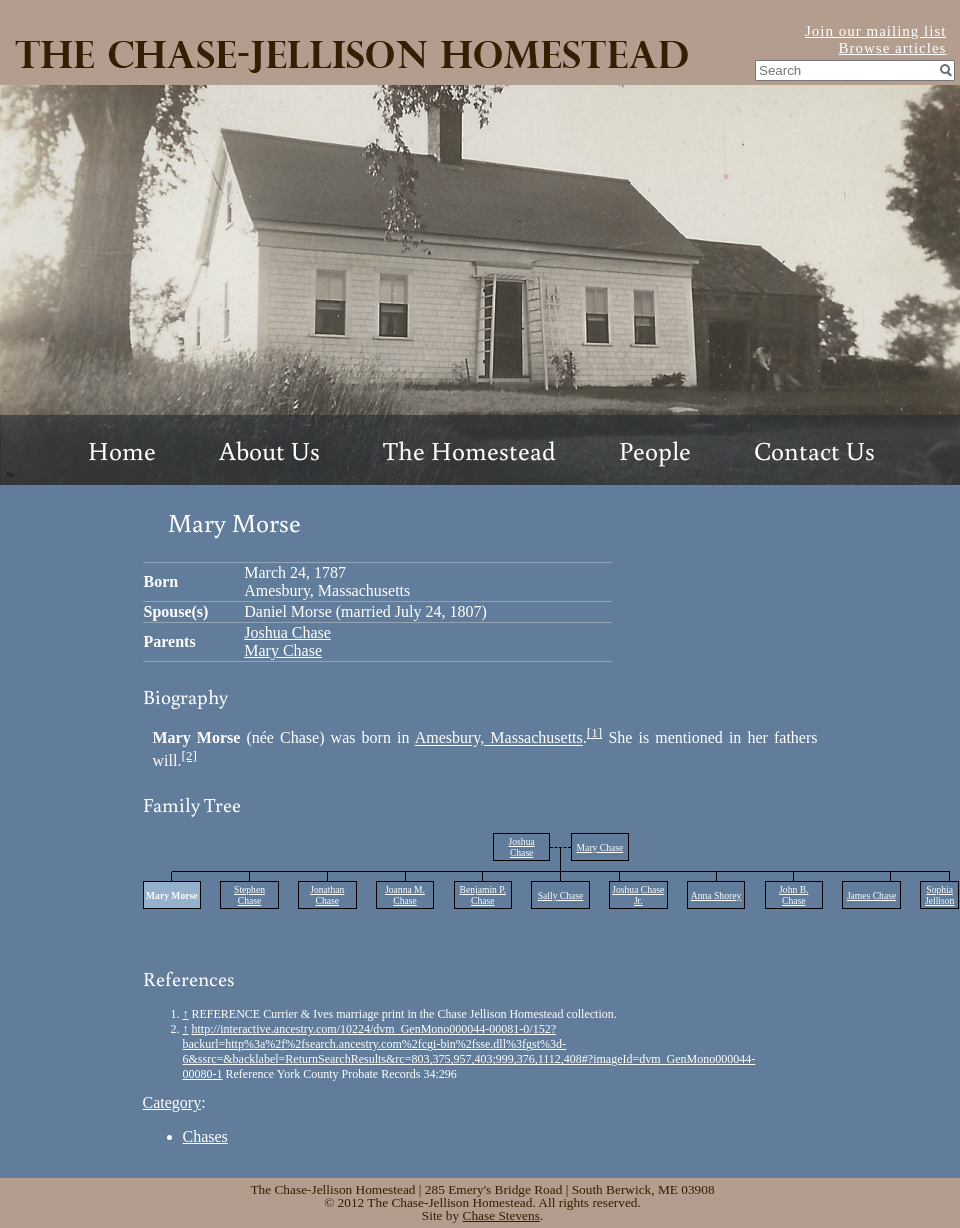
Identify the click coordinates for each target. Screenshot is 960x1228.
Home (122, 450)
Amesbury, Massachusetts (499, 738)
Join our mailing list (875, 31)
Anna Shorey (716, 895)
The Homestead (469, 450)
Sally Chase (561, 895)
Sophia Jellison (939, 895)
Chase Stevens (501, 1215)
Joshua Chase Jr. (638, 895)
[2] (189, 755)
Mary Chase (283, 650)
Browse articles (893, 48)
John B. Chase (793, 895)
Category (172, 1102)
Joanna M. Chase (405, 895)
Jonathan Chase (327, 895)
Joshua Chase (287, 632)
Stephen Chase (249, 895)
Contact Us (814, 450)
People (655, 450)
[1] (595, 732)
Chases (205, 1136)
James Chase (871, 895)
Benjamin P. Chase (483, 895)
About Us (269, 450)
